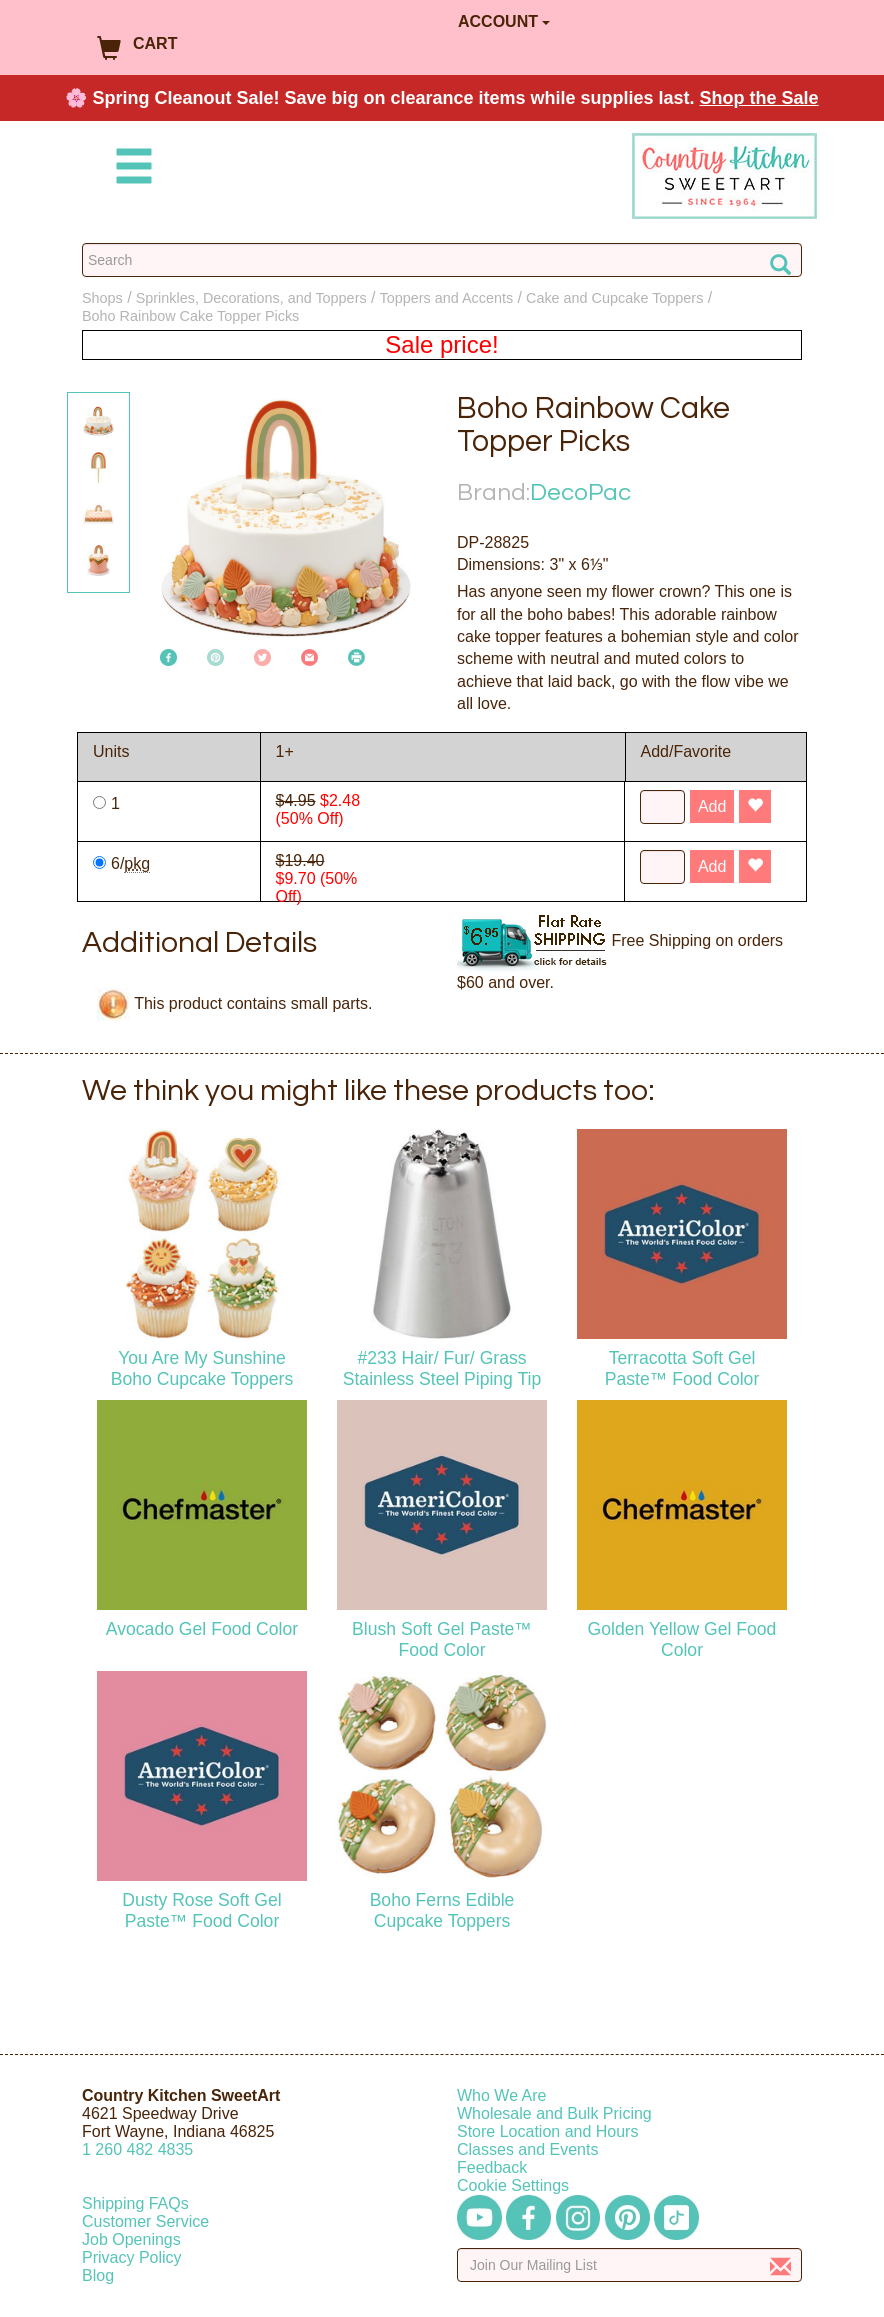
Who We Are (502, 2095)
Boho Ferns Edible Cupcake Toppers (442, 1910)
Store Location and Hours (547, 2131)
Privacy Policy (132, 2257)
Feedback (492, 2167)
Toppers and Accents (447, 298)
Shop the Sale (759, 98)
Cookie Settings (513, 2185)
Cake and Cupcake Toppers (614, 298)
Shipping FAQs (135, 2203)
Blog (98, 2275)
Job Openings (131, 2239)
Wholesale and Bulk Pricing (554, 2113)
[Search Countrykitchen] (442, 260)
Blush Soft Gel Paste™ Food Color (442, 1639)
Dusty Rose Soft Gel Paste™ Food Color (201, 1910)
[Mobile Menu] (130, 169)
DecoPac (580, 492)
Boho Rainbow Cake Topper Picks (190, 316)
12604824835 (137, 2149)
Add (712, 806)
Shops (102, 298)
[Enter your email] (629, 2265)
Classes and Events (527, 2149)
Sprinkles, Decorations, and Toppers (251, 298)
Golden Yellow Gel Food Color (682, 1639)
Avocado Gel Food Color (202, 1629)
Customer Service (145, 2221)
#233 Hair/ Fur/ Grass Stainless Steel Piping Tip (442, 1368)
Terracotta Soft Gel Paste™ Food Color (682, 1368)
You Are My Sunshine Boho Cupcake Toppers (202, 1368)
